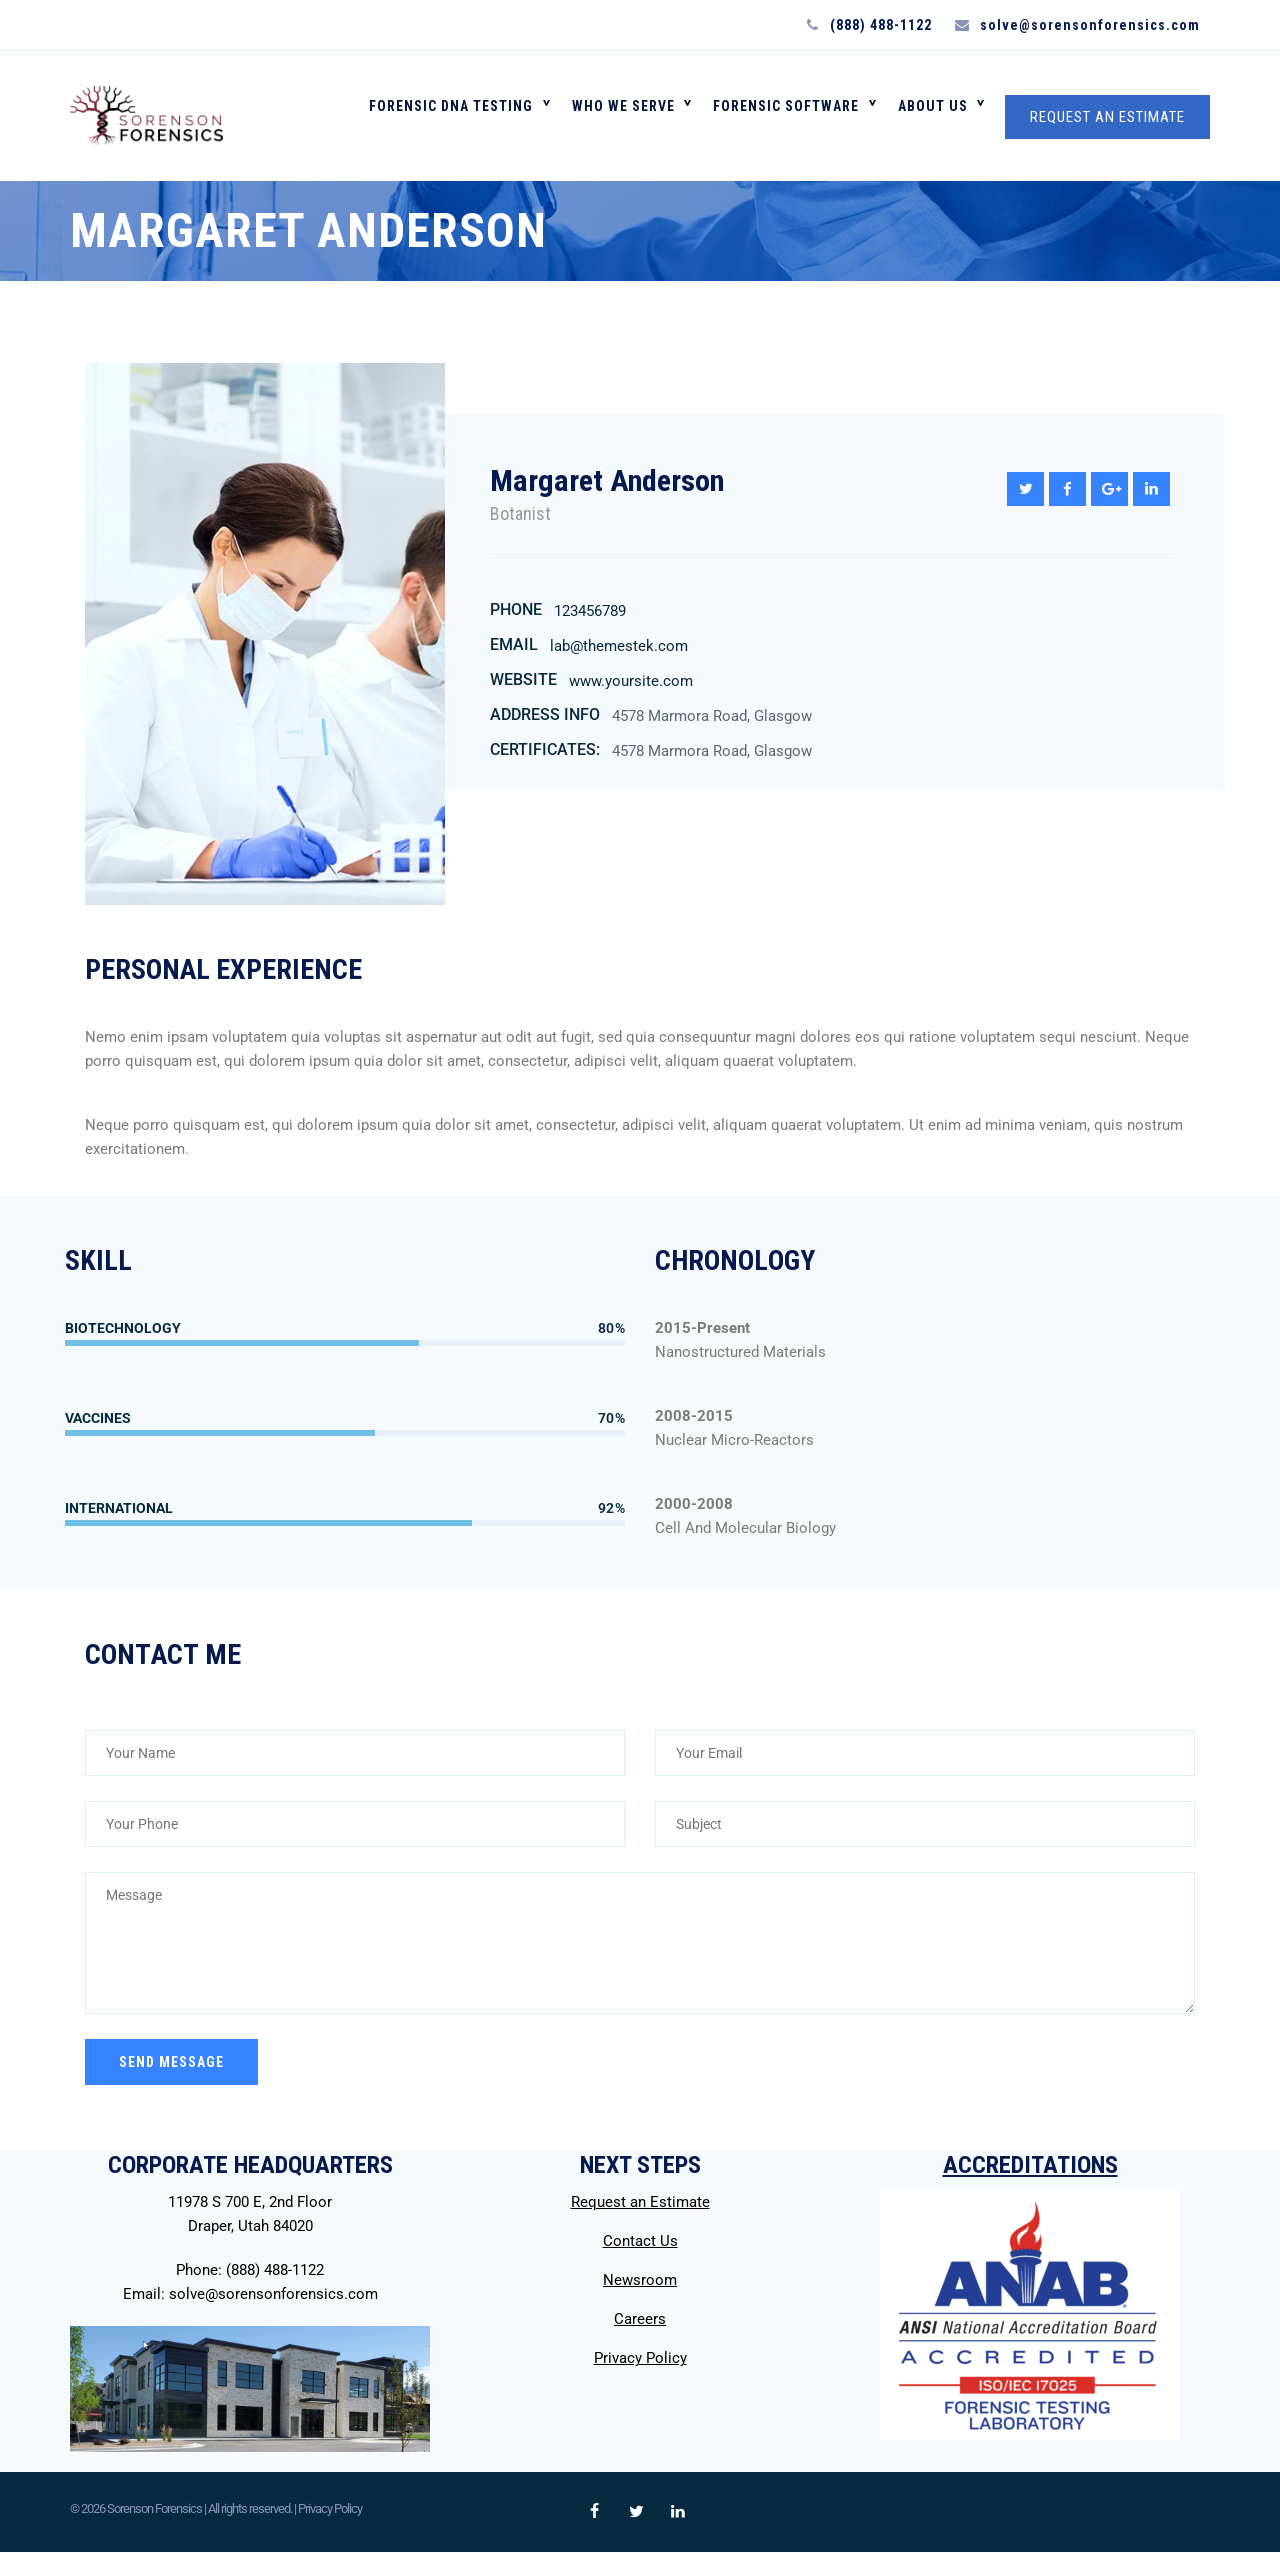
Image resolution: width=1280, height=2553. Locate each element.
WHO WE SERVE (634, 116)
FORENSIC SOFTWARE (793, 116)
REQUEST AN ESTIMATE (1107, 117)
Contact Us (640, 2241)
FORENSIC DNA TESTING (467, 116)
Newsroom (640, 2280)
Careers (640, 2319)
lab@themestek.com (619, 646)
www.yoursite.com (631, 681)
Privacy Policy (640, 2358)
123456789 (590, 611)
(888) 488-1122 (275, 2270)
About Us (935, 116)
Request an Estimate (640, 2202)
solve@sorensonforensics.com (273, 2294)
